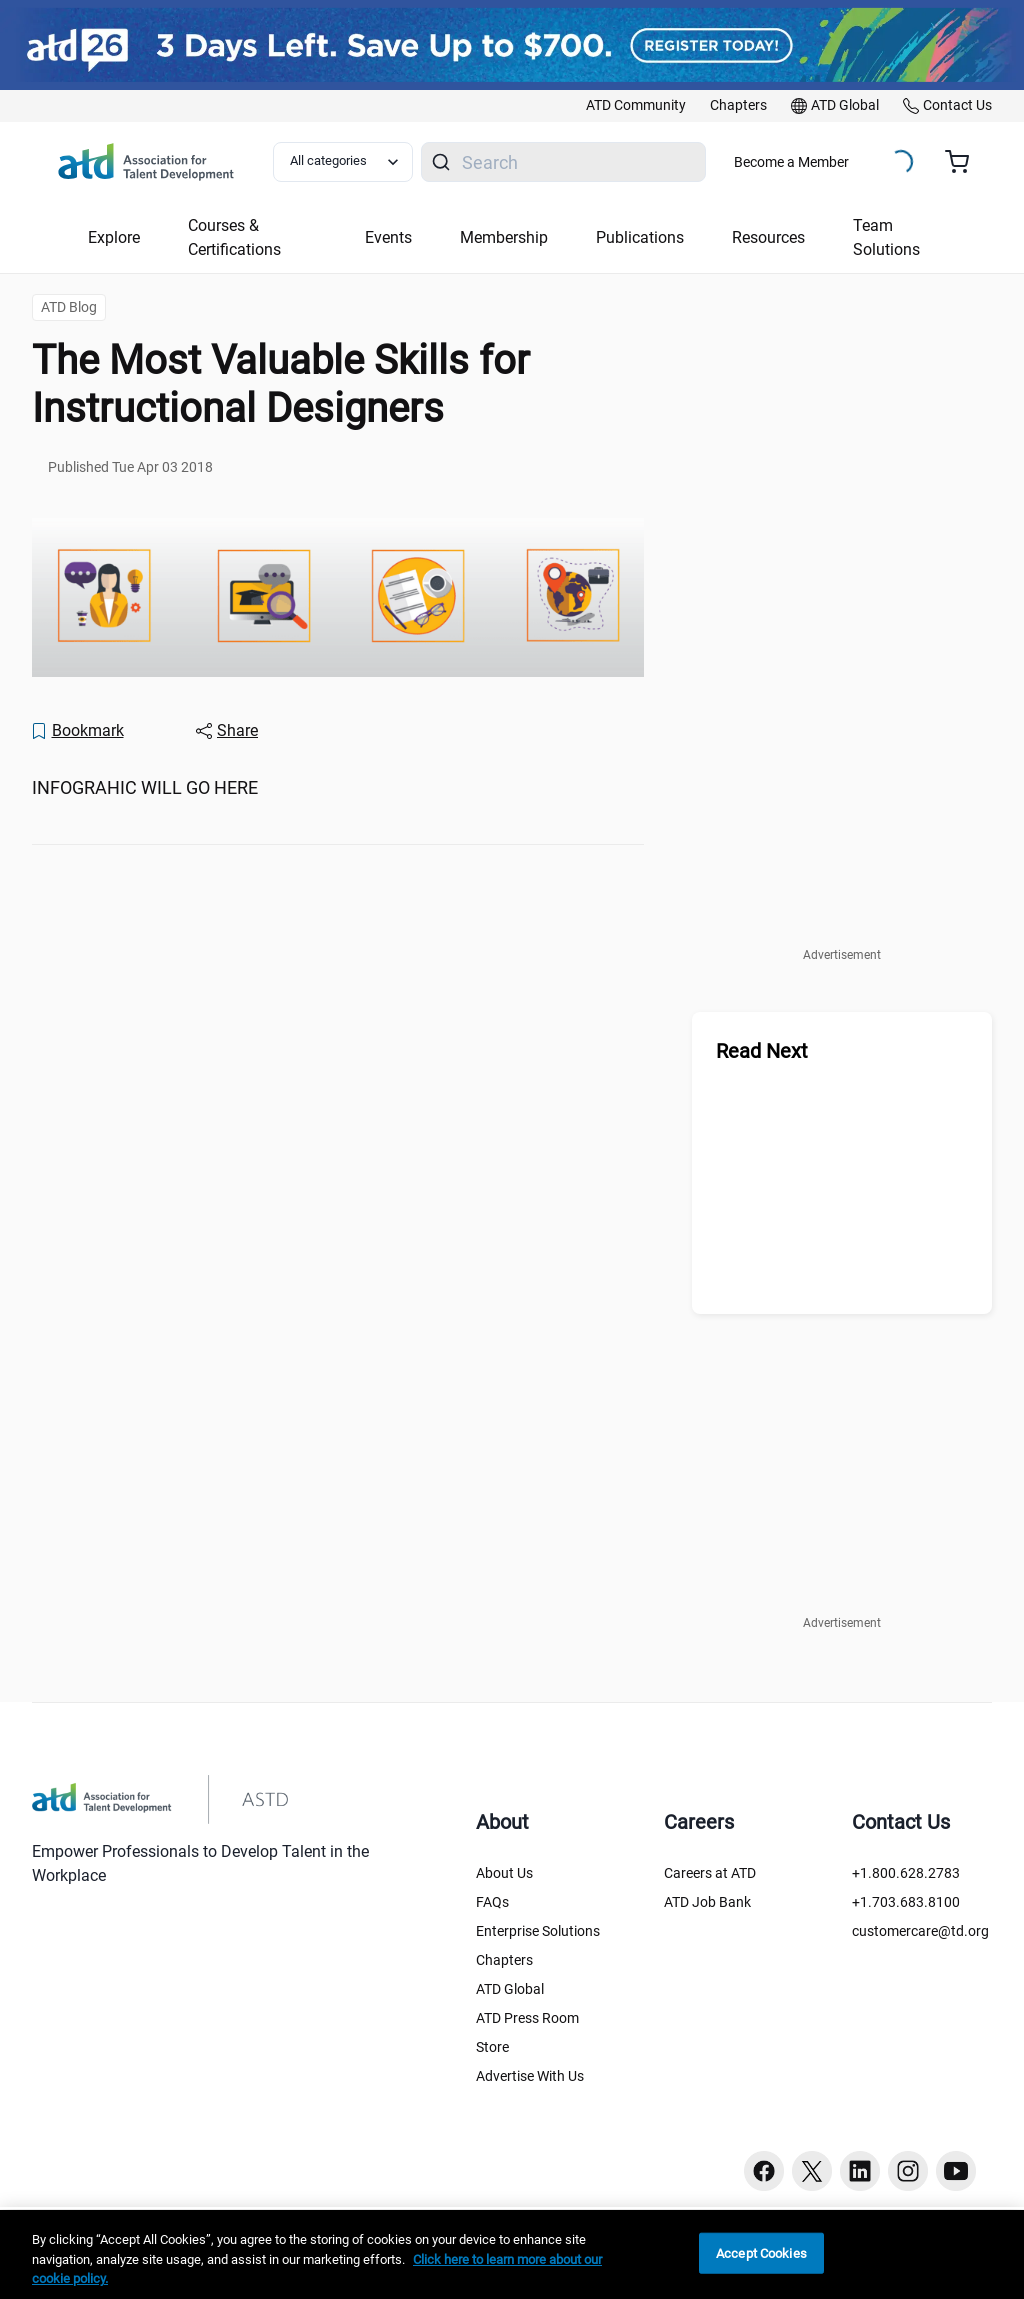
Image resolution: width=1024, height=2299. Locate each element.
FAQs (492, 1902)
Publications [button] (640, 237)
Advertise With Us (530, 2076)
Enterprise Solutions (538, 1931)
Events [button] (388, 237)
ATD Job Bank (707, 1902)
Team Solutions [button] (886, 237)
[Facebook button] (764, 2171)
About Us (504, 1873)
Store (492, 2047)
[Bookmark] (77, 731)
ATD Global (510, 1989)
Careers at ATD (710, 1873)
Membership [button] (504, 237)
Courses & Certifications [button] (234, 237)
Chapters (504, 1960)
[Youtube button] (956, 2171)
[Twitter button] (812, 2171)
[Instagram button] (908, 2171)
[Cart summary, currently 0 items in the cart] (964, 162)
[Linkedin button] (860, 2171)
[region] (512, 2254)
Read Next (762, 1051)
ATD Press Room (527, 2018)
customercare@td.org (920, 1931)
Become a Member (791, 162)
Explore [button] (114, 237)
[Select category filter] (343, 162)
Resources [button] (768, 237)
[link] (636, 106)
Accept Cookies (761, 2252)
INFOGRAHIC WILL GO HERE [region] (145, 787)
